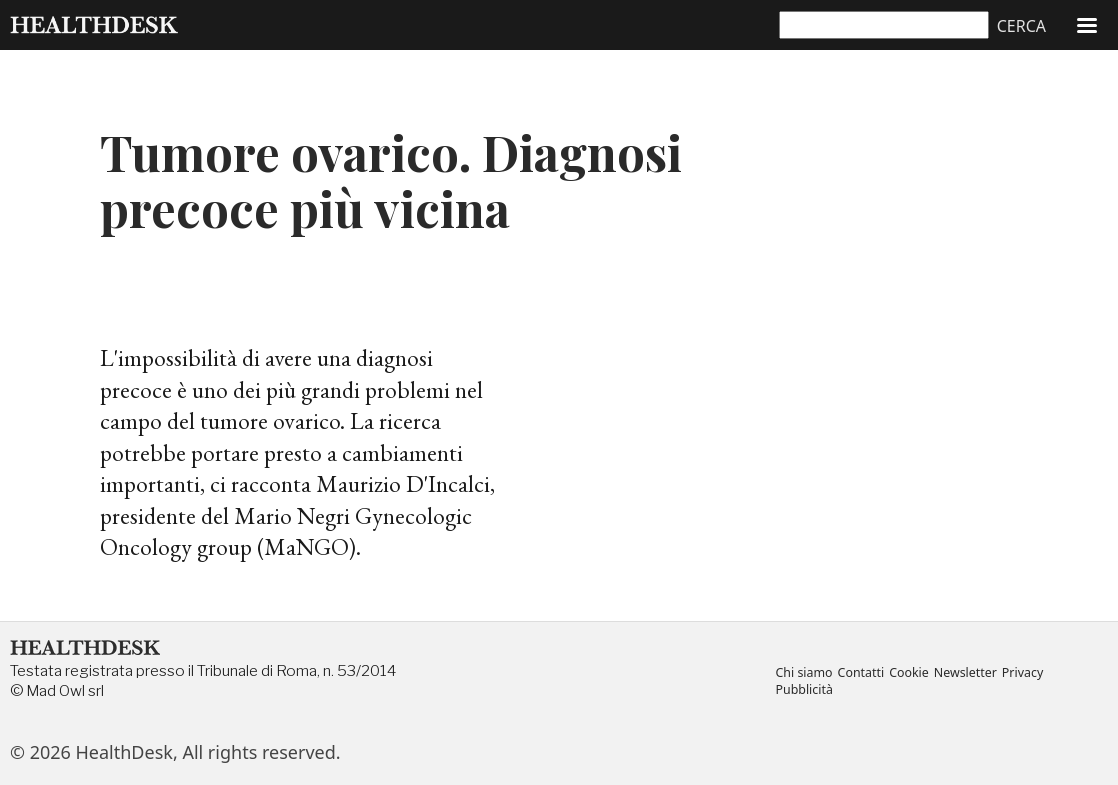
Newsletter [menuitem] (965, 674)
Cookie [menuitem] (909, 674)
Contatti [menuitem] (861, 674)
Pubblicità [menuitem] (803, 691)
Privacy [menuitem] (1022, 674)
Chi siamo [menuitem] (803, 674)
